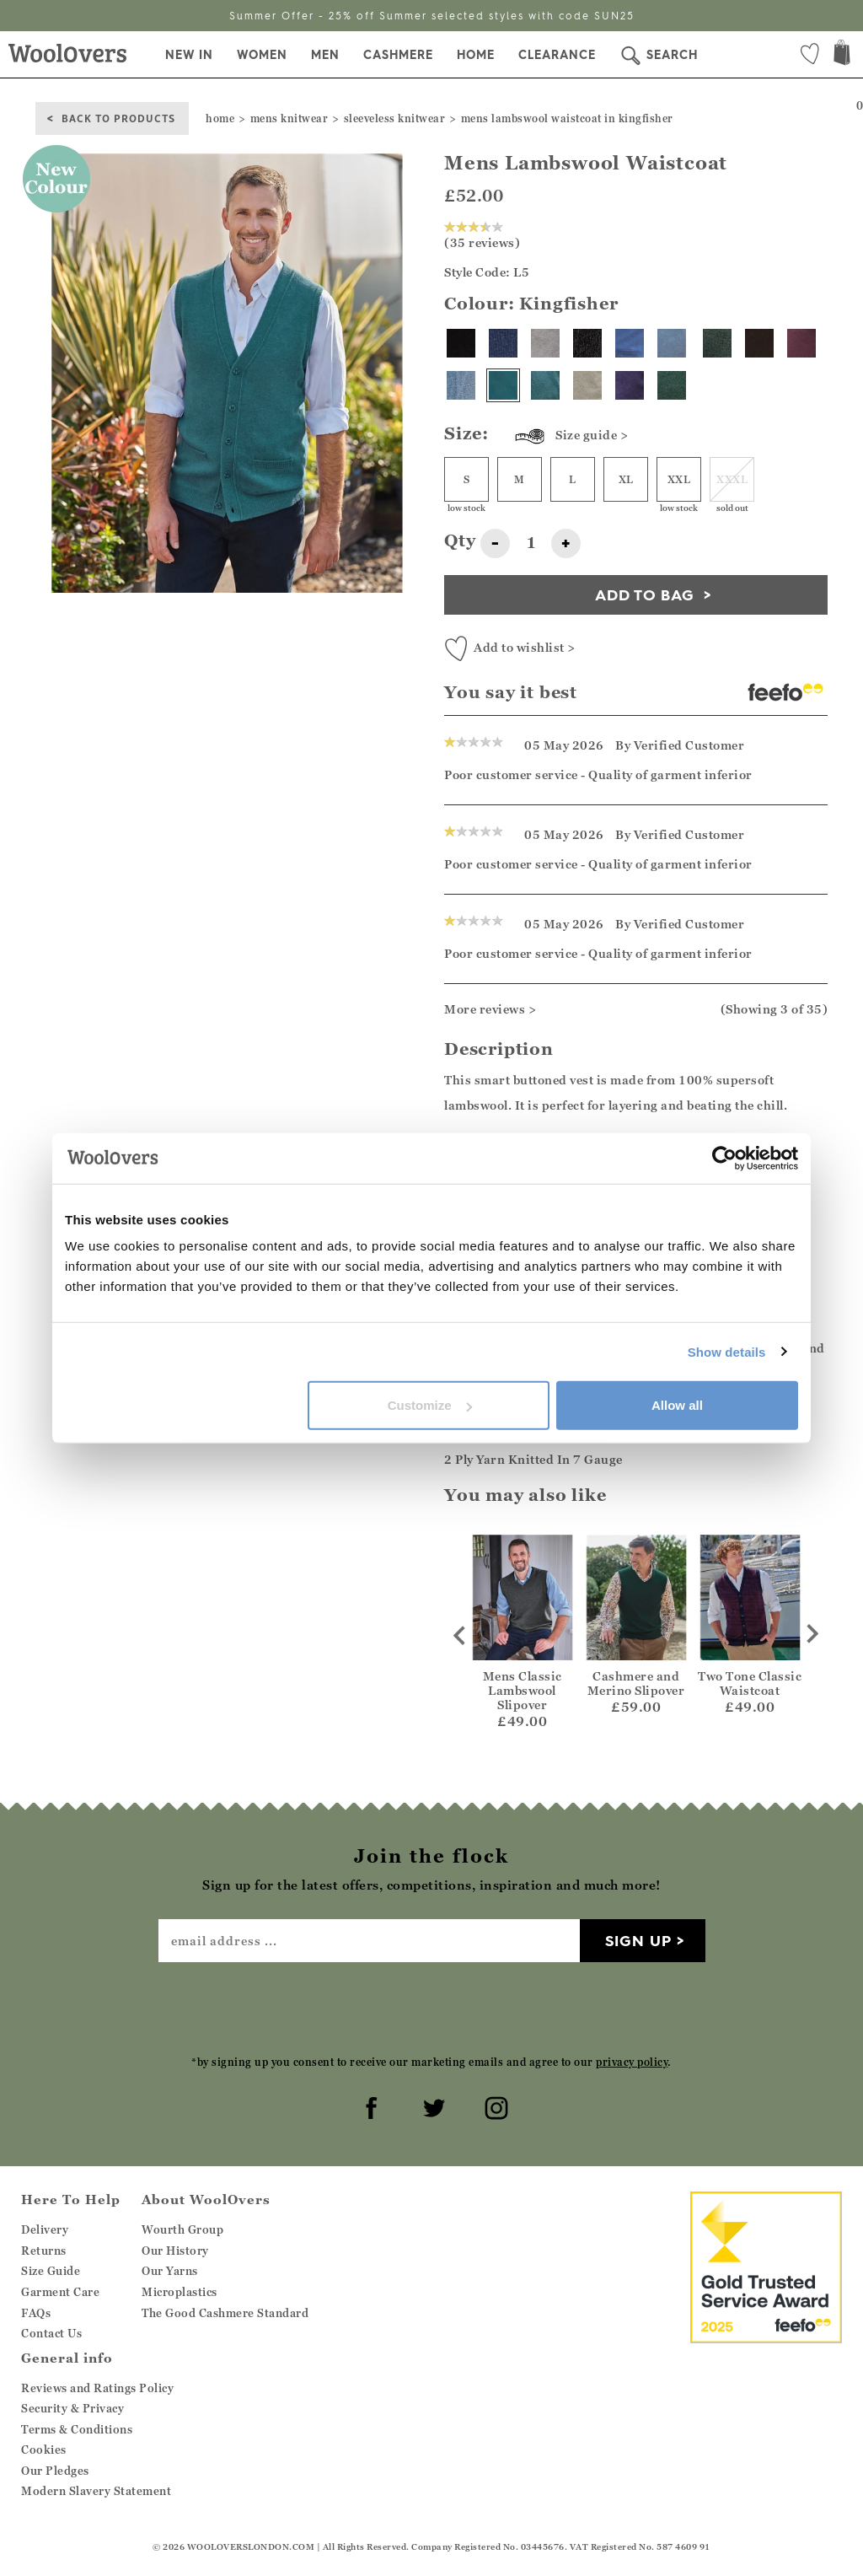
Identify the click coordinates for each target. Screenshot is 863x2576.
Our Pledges (55, 2470)
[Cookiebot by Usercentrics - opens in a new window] (724, 1157)
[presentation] (431, 2008)
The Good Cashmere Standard (225, 2313)
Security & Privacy (72, 2408)
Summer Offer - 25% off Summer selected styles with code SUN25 (432, 15)
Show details (727, 1351)
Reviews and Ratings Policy (97, 2388)
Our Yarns (170, 2271)
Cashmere (398, 54)
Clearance (557, 54)
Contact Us (51, 2333)
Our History (175, 2250)
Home (476, 54)
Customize (430, 1405)
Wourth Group (182, 2229)
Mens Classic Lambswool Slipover (522, 1690)
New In (189, 54)
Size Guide (50, 2271)
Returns (44, 2250)
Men (325, 54)
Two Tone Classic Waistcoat (749, 1683)
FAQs (36, 2313)
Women (262, 54)
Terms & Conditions (76, 2429)
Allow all (677, 1405)
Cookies (44, 2449)
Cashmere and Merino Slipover (636, 1683)
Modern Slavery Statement (96, 2491)
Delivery (44, 2229)
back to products (118, 117)
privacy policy (631, 2062)
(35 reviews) (482, 235)
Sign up (638, 1940)
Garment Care (60, 2292)
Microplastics (179, 2292)
